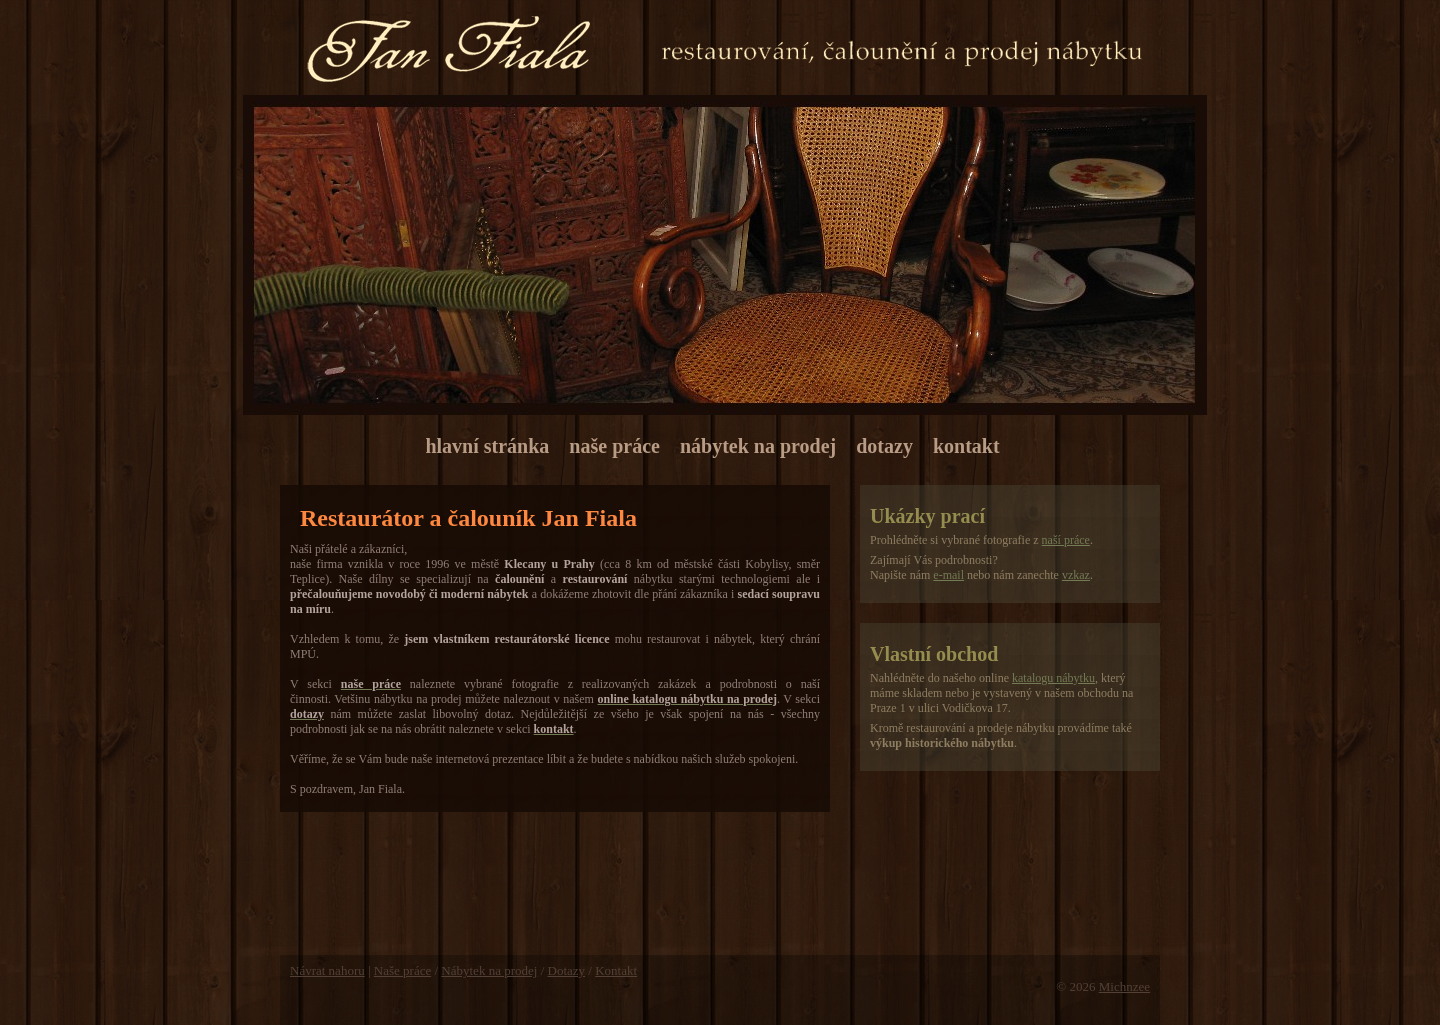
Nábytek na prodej (489, 970)
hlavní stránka (487, 446)
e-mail (948, 575)
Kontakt (616, 970)
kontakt (966, 446)
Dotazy (567, 970)
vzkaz (1076, 575)
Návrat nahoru (327, 970)
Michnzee (1124, 986)
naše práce (614, 446)
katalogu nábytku (1053, 678)
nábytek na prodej (758, 446)
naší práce (1066, 540)
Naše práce (402, 970)
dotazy (884, 446)
